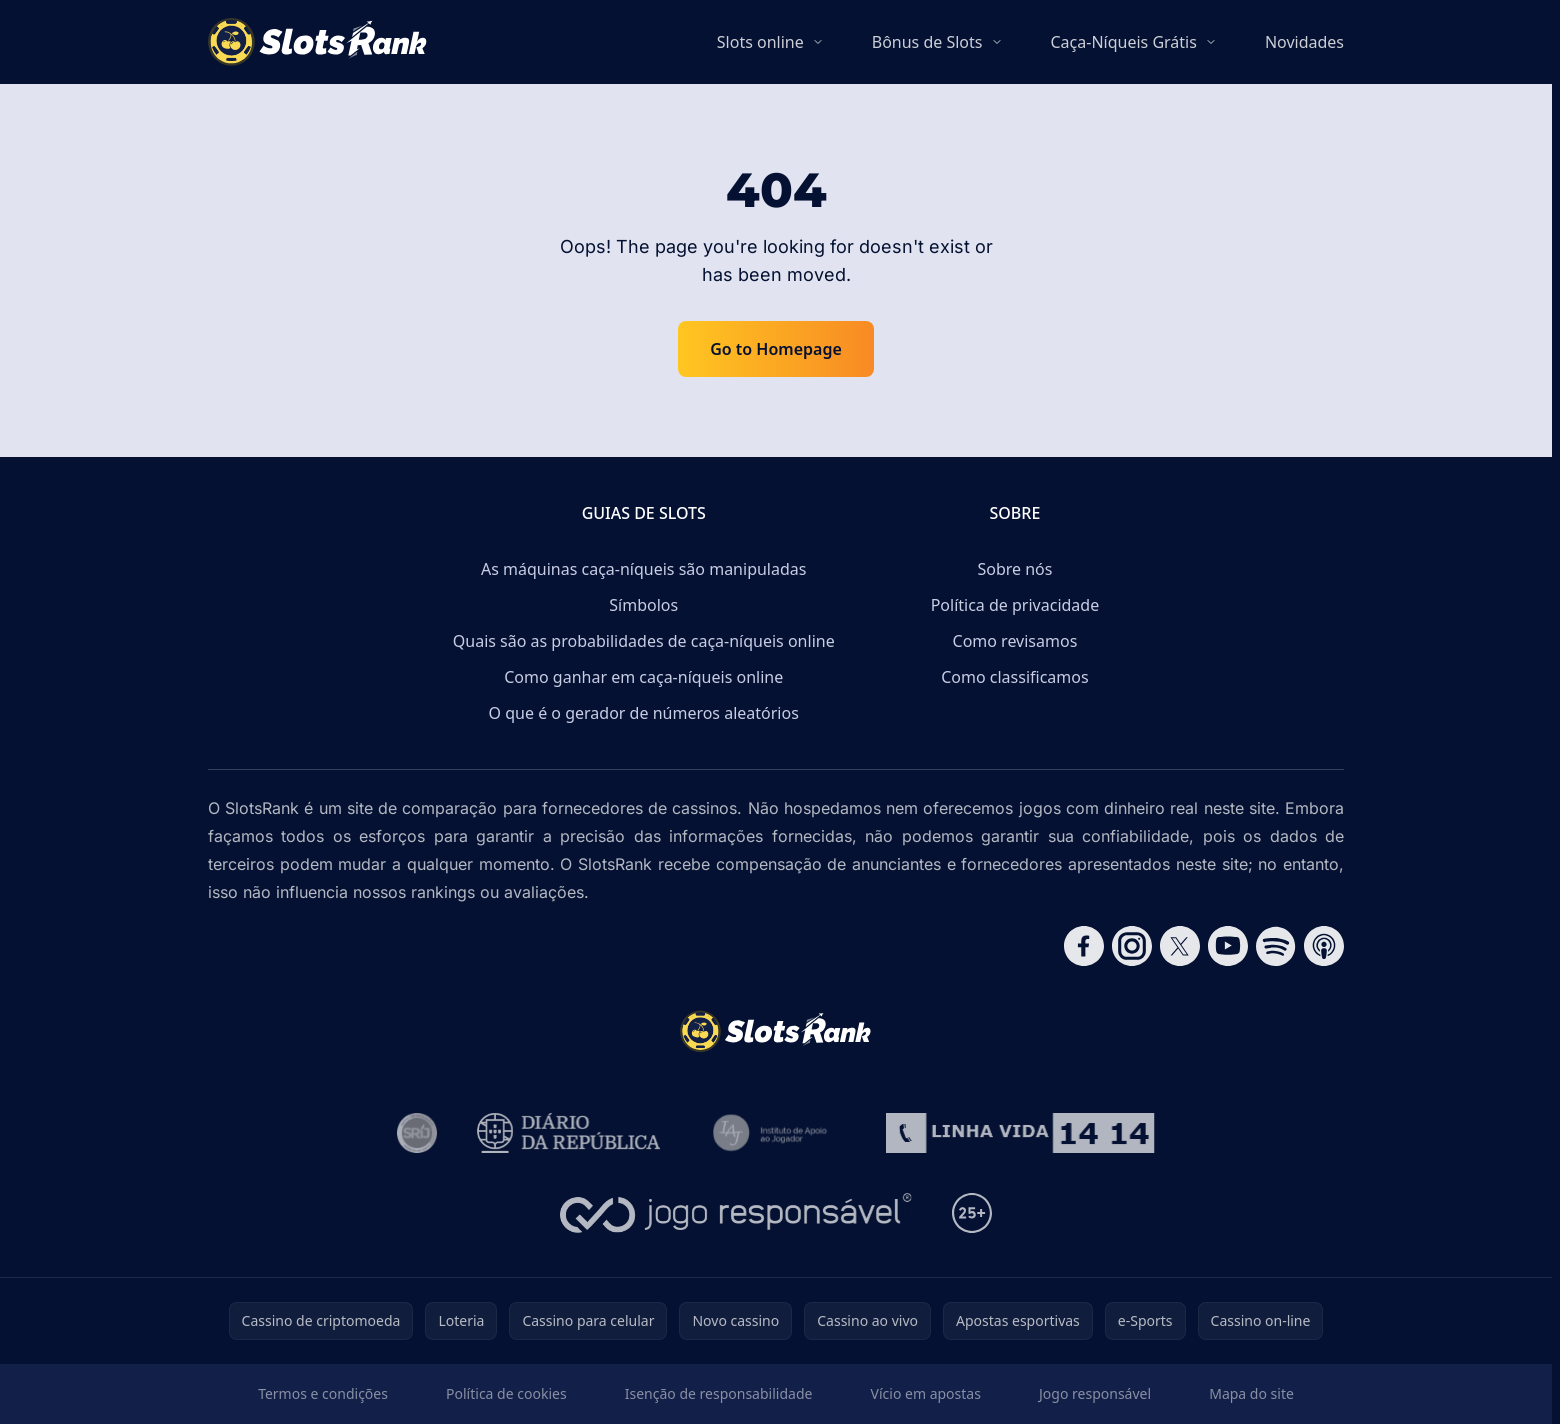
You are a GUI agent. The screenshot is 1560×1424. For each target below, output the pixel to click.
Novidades (1304, 42)
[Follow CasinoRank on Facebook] (1084, 946)
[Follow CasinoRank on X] (1180, 946)
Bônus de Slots (927, 42)
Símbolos (643, 605)
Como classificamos (1014, 677)
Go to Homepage (776, 349)
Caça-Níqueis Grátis (1124, 42)
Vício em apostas (926, 1393)
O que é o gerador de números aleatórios (644, 713)
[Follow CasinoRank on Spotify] (1276, 946)
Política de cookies (506, 1393)
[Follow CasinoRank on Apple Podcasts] (1324, 946)
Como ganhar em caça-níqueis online (643, 677)
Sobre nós (1014, 569)
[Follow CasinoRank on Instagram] (1132, 946)
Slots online (760, 42)
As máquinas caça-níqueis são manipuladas (643, 569)
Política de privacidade (1015, 605)
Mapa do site (1251, 1393)
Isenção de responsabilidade (719, 1393)
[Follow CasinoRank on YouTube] (1228, 946)
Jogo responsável (1095, 1393)
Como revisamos (1015, 641)
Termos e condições (323, 1393)
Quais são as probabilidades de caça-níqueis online (644, 641)
